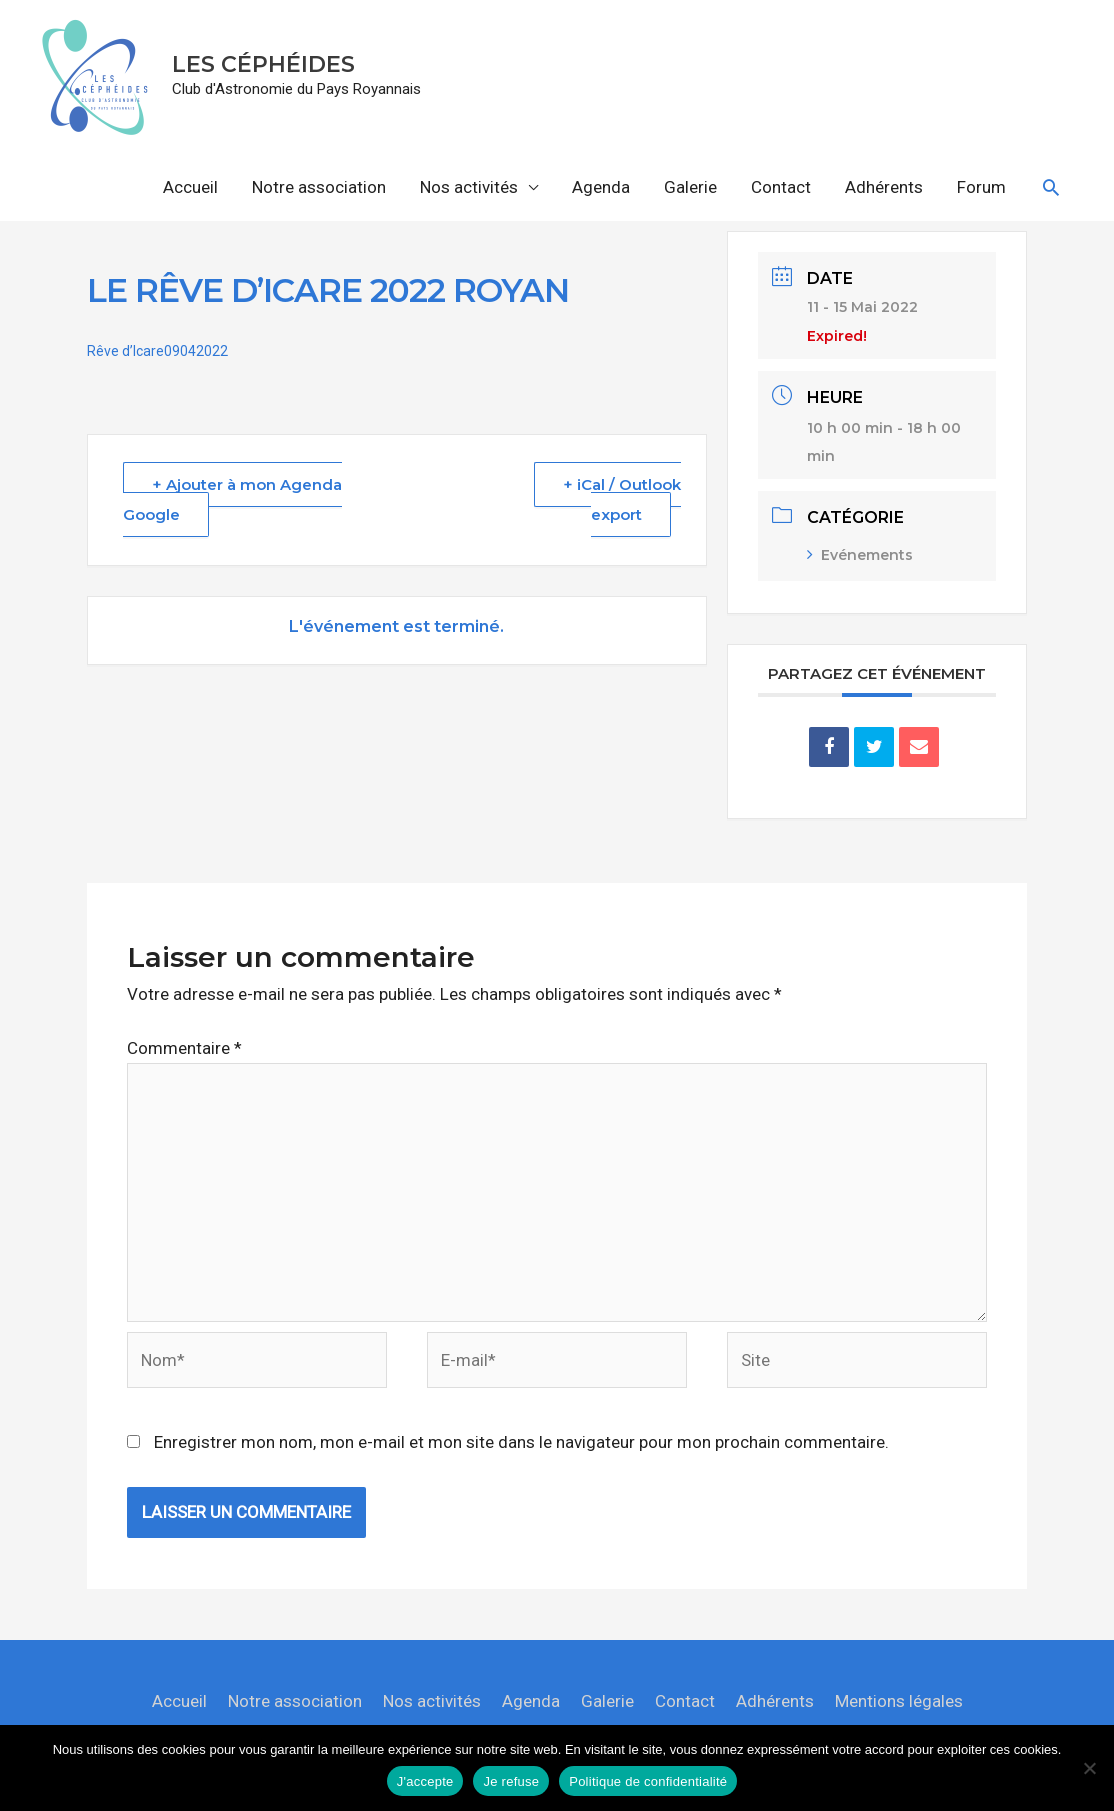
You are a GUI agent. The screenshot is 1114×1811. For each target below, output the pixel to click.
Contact (781, 187)
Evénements (860, 555)
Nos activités (469, 187)
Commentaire (184, 1048)
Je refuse (511, 1781)
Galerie (690, 187)
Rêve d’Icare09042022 (157, 351)
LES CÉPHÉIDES (263, 64)
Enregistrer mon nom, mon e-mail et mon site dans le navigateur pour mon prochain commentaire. (521, 1442)
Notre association (319, 187)
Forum (981, 187)
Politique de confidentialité (648, 1781)
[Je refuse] (1089, 1768)
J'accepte (425, 1781)
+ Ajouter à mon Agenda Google (232, 499)
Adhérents (884, 187)
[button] (1051, 187)
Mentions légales (899, 1701)
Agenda (601, 187)
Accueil (190, 187)
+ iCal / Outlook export (622, 499)
